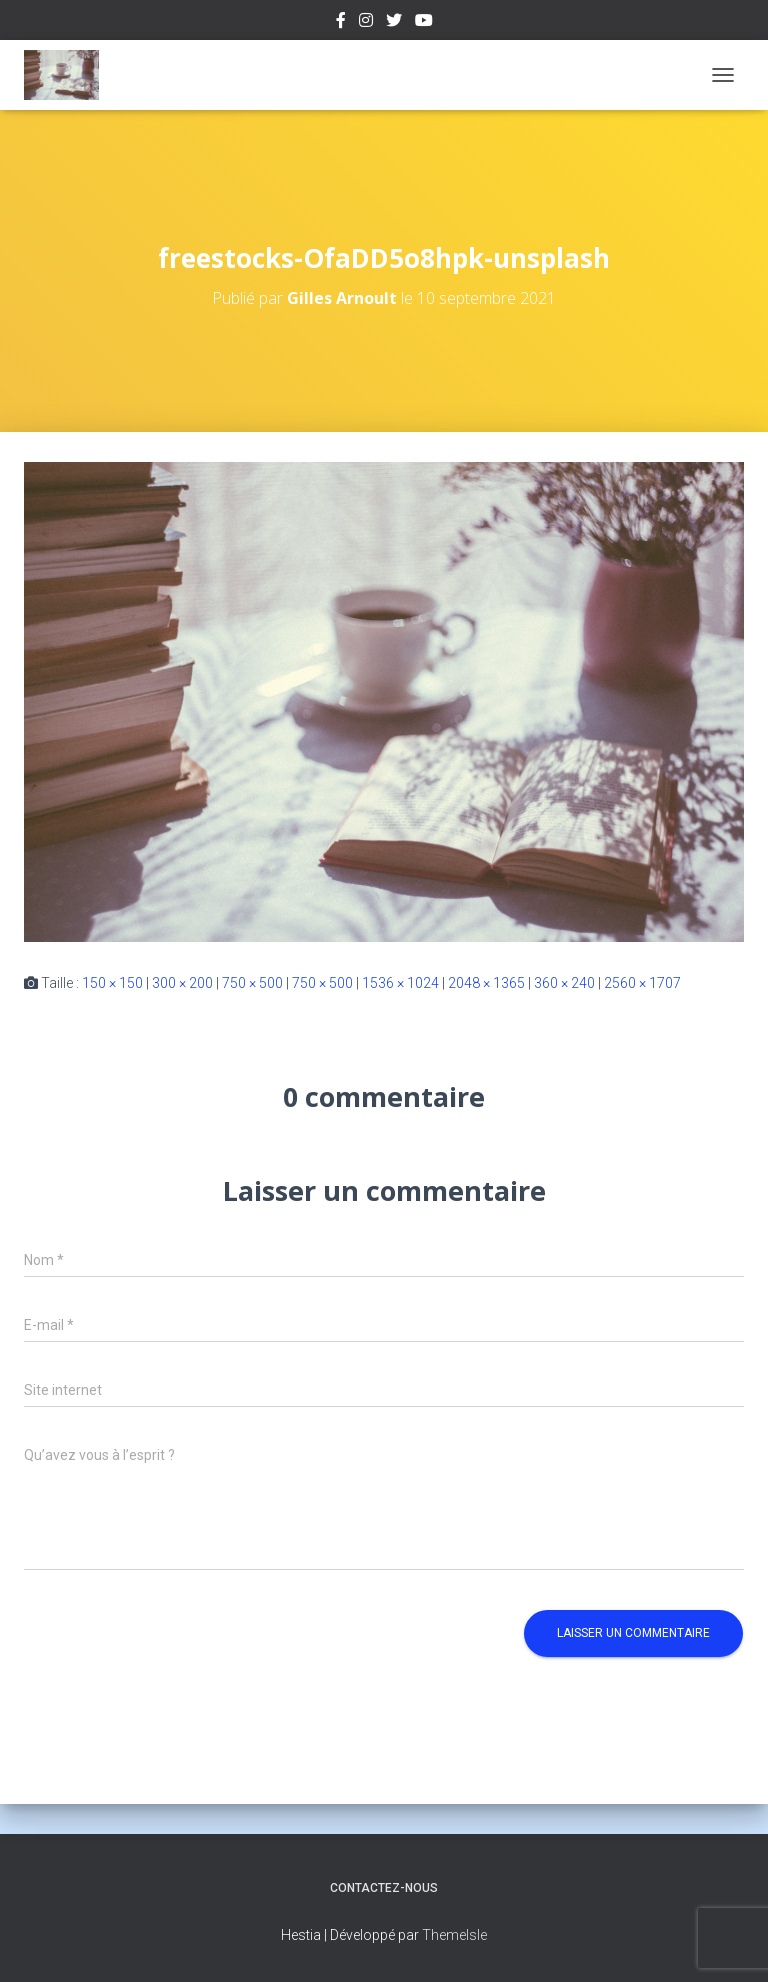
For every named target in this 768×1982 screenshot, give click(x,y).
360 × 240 (564, 983)
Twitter (394, 23)
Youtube (424, 23)
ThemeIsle (454, 1935)
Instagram (366, 23)
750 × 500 (252, 983)
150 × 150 (112, 983)
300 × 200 (182, 983)
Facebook (341, 23)
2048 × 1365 (486, 983)
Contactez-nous (384, 1888)
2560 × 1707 (642, 983)
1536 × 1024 (400, 983)
